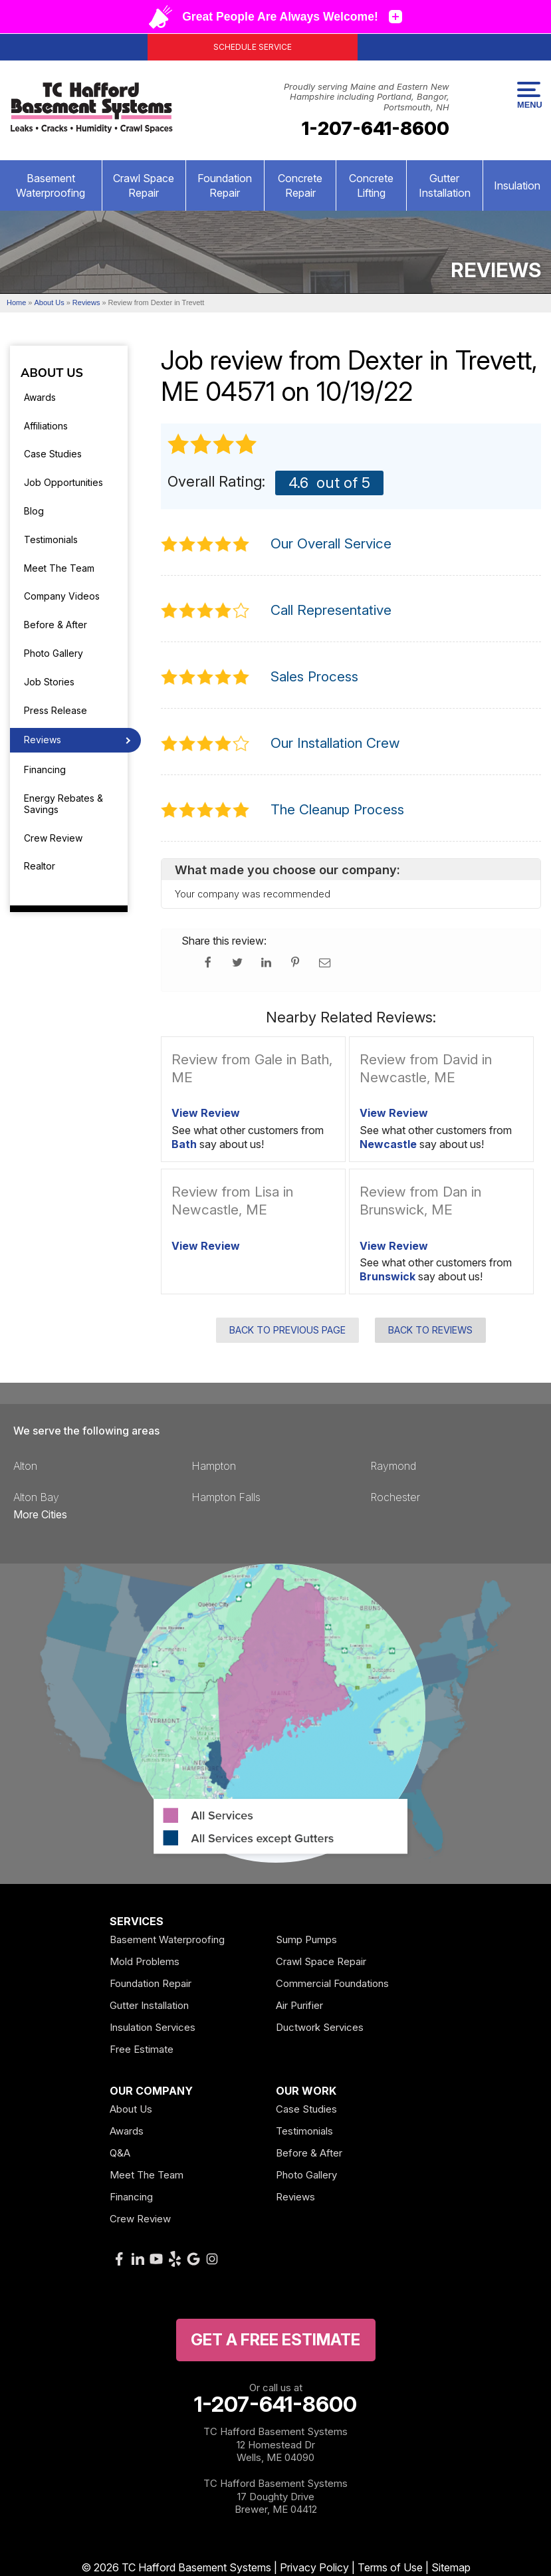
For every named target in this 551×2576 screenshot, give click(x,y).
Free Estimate (141, 2049)
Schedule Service (252, 47)
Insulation (517, 185)
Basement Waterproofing (50, 185)
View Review (205, 1112)
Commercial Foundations (332, 1983)
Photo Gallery (53, 653)
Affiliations (46, 425)
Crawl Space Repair (143, 185)
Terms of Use (390, 2567)
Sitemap (451, 2567)
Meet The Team (59, 568)
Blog (34, 511)
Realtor (39, 866)
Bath (184, 1144)
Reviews (42, 739)
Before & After (55, 624)
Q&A (120, 2153)
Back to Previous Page (287, 1330)
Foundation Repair (224, 185)
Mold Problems (144, 1961)
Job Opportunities (63, 482)
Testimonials (51, 539)
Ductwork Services (320, 2027)
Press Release (55, 710)
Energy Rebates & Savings (63, 803)
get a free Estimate (275, 2339)
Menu (528, 96)
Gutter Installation (445, 185)
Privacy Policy (314, 2567)
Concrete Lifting (371, 185)
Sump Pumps (306, 1939)
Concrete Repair (300, 185)
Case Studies (53, 453)
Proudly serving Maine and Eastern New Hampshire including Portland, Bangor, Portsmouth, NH (366, 97)
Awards (40, 397)
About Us (52, 373)
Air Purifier (299, 2005)
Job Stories (49, 681)
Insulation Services (152, 2027)
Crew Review (53, 838)
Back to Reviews (430, 1330)
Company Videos (62, 596)
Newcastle (388, 1144)
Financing (45, 769)
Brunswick (387, 1276)
